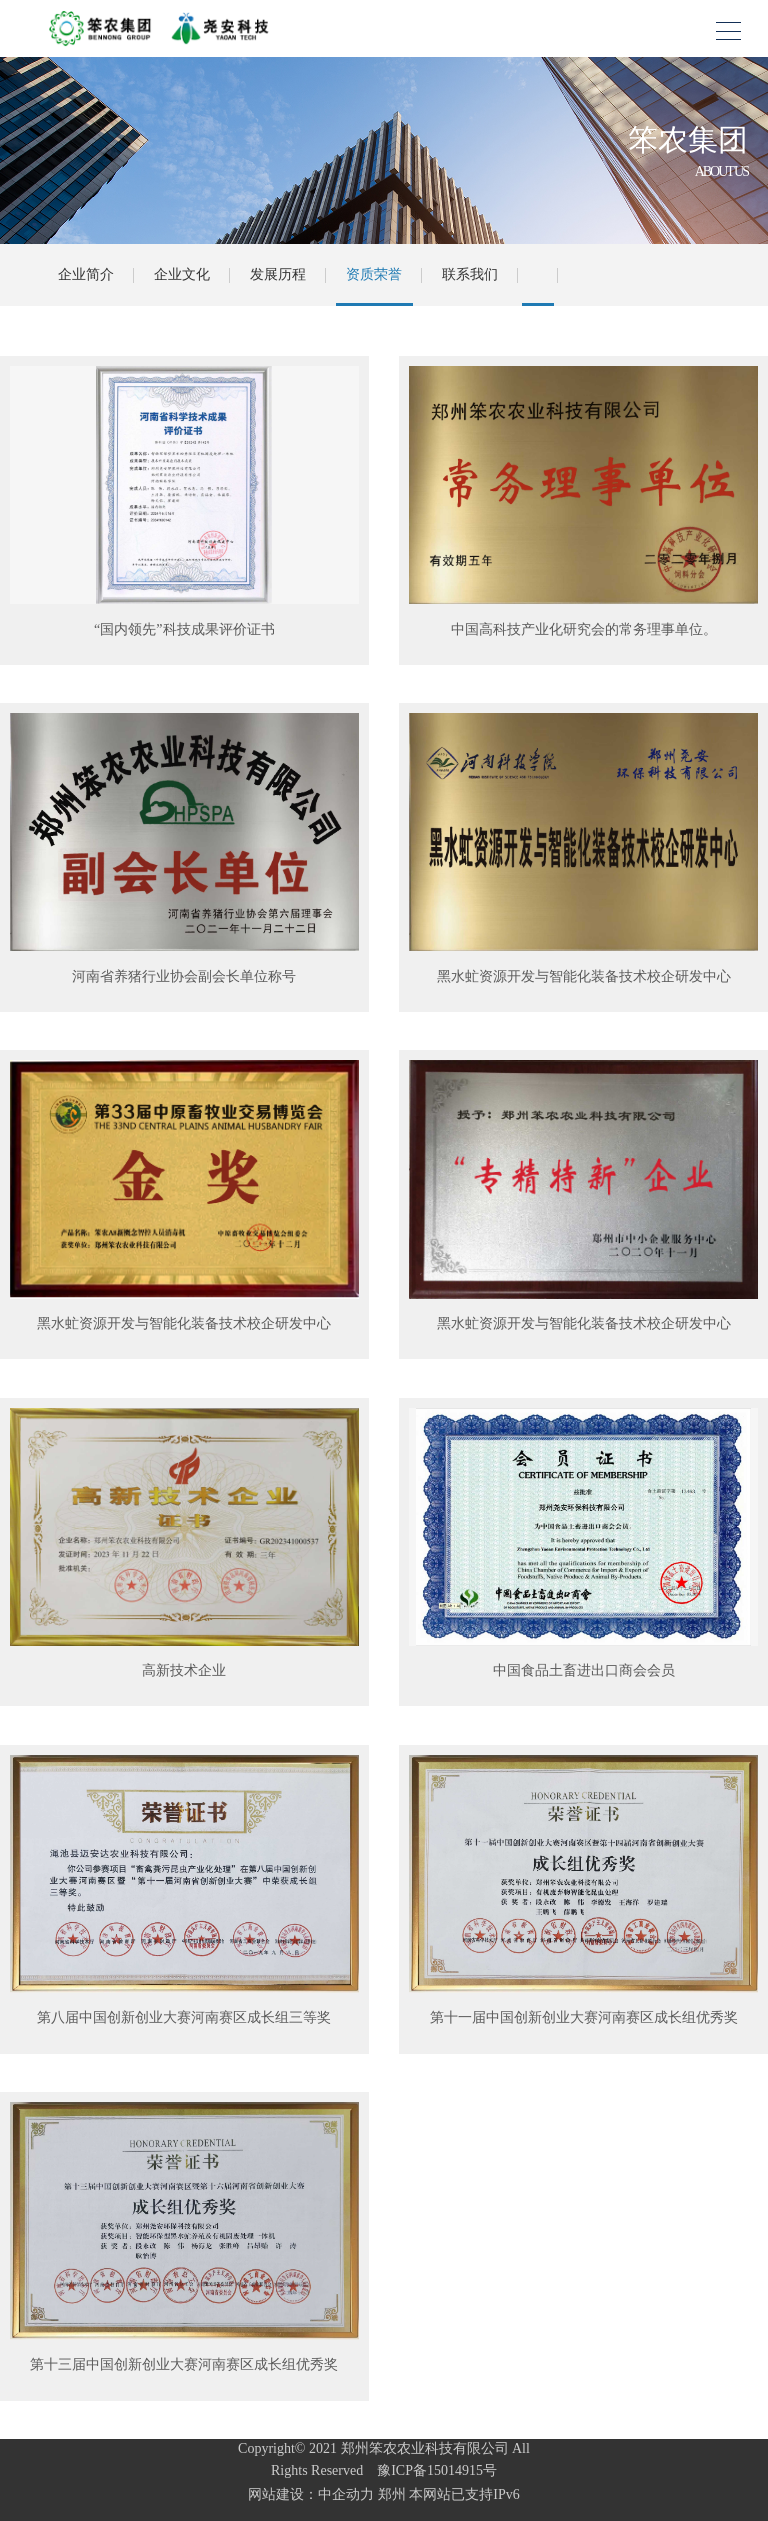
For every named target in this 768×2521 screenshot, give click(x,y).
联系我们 (470, 274)
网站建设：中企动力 (311, 2494)
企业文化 (182, 274)
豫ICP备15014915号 (432, 2470)
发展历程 (278, 274)
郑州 (392, 2494)
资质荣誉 (374, 274)
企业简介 (86, 274)
